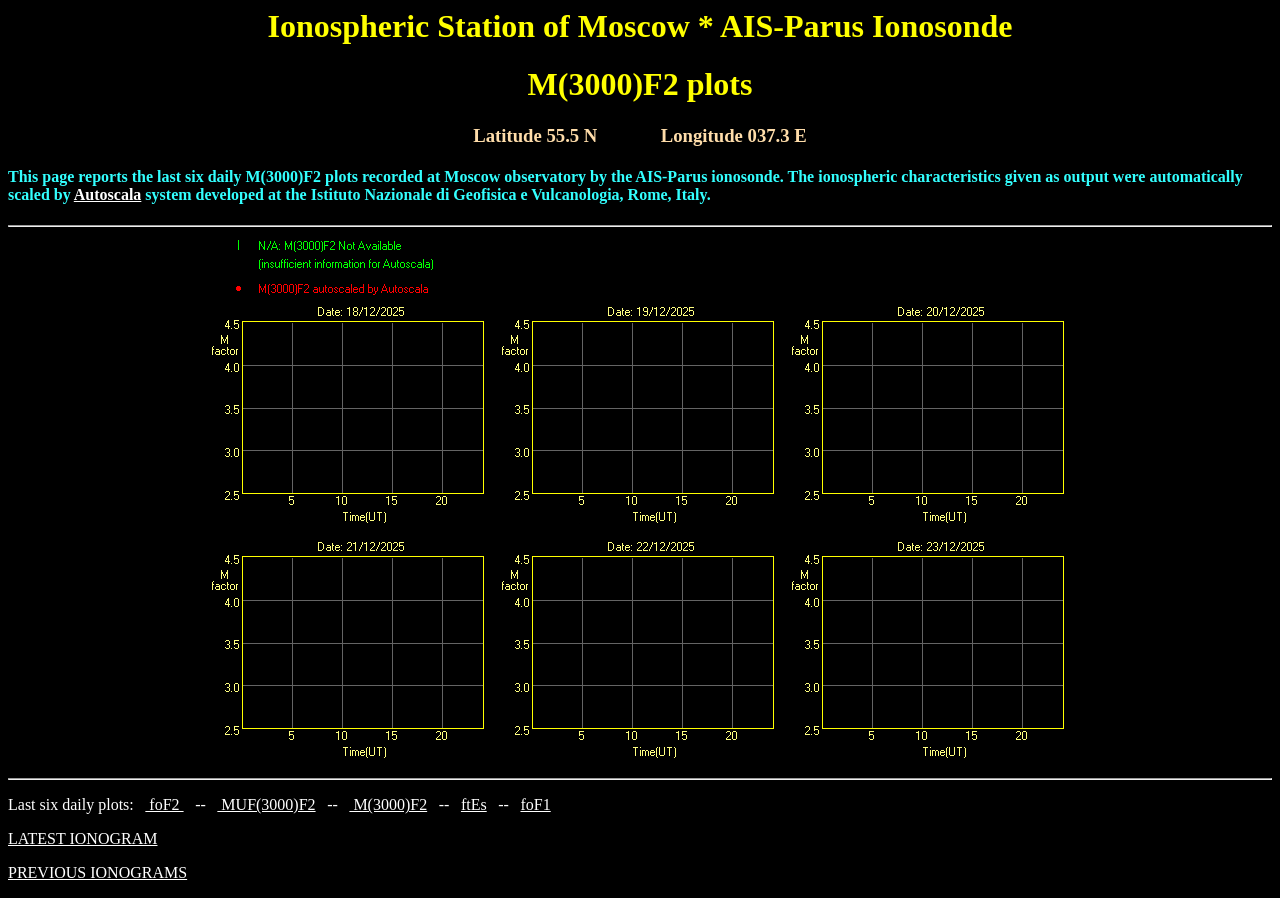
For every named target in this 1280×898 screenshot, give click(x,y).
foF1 (536, 804)
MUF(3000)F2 (266, 804)
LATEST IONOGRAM (82, 838)
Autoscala (108, 194)
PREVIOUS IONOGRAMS (97, 872)
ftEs (474, 804)
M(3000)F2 (388, 804)
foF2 (164, 804)
